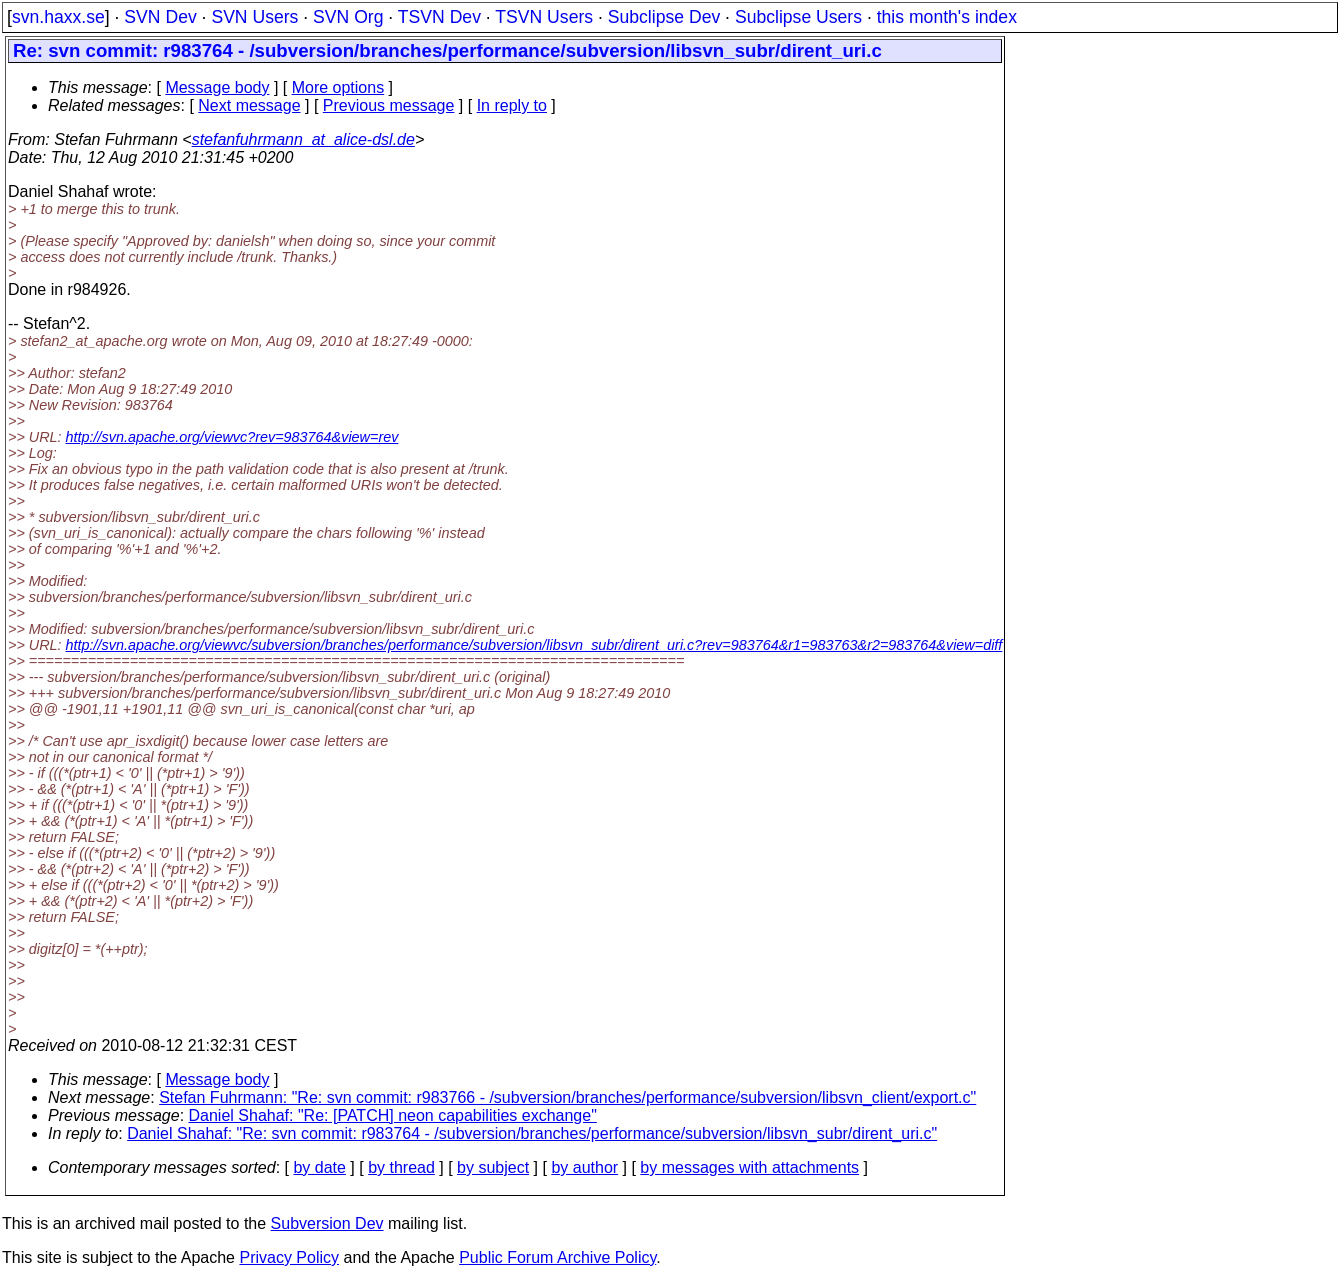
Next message (249, 105)
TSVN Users (544, 17)
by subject (493, 1167)
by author (584, 1167)
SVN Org (348, 17)
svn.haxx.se (58, 17)
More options (338, 87)
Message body (217, 87)
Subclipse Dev (664, 17)
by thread (401, 1167)
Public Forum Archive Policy (557, 1257)
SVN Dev (160, 17)
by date (319, 1167)
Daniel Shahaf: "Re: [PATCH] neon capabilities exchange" (393, 1115)
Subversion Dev (327, 1223)
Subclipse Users (798, 17)
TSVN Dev (439, 17)
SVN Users (254, 17)
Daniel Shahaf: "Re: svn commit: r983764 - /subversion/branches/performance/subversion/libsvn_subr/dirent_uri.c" (532, 1133)
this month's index (947, 17)
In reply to (512, 105)
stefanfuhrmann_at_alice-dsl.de (303, 139)
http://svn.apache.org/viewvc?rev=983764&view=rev (232, 437)
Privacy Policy (289, 1257)
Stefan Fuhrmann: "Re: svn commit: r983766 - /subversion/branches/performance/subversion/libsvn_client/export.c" (567, 1097)
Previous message (389, 105)
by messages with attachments (749, 1167)
